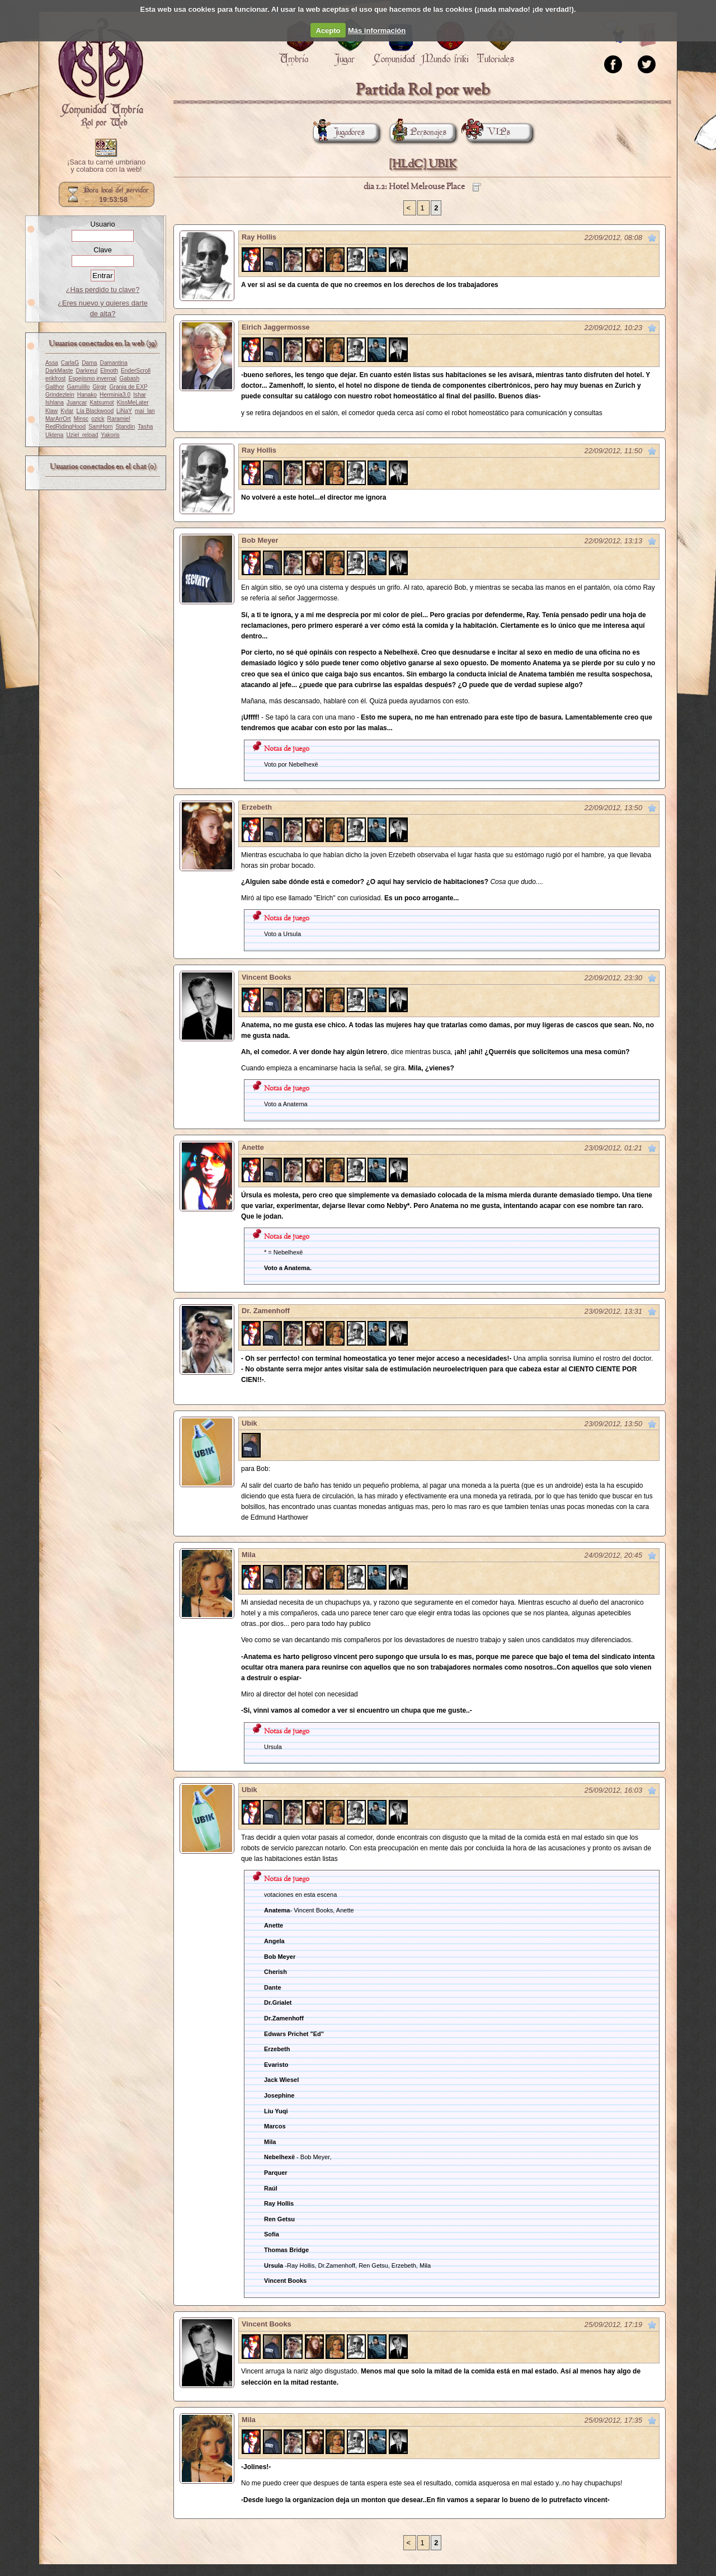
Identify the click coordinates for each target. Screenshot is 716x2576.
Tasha (145, 427)
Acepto (328, 30)
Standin (125, 427)
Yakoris (110, 435)
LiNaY (124, 411)
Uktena (54, 435)
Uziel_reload (82, 435)
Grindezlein (59, 395)
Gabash (129, 378)
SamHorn (100, 427)
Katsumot (102, 402)
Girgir (100, 387)
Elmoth (109, 371)
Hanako (87, 395)
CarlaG (70, 363)
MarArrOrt (57, 419)
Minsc (80, 419)
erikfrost (55, 378)
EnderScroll (135, 371)
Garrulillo (78, 387)
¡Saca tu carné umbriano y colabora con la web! (106, 166)
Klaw (51, 411)
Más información (377, 30)
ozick (97, 419)
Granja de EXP (129, 387)
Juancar (77, 402)
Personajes (418, 132)
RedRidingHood (65, 427)
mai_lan (145, 411)
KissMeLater (133, 402)
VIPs (488, 132)
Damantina (114, 363)
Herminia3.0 (115, 395)
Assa (51, 363)
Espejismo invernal (92, 378)
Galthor (54, 387)
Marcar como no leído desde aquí (652, 237)
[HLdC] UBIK (422, 164)
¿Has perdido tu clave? (103, 289)
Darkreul (86, 371)
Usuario (102, 224)
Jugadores (339, 132)
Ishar (139, 395)
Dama (89, 363)
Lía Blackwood (95, 411)
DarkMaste (59, 371)
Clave (102, 250)
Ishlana (54, 402)
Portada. (100, 73)
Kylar (66, 411)
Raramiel (118, 419)
